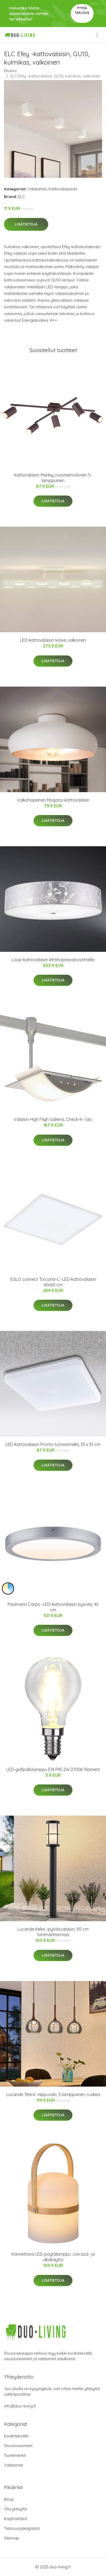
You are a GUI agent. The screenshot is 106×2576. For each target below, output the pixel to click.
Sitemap (11, 2538)
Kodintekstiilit (16, 2435)
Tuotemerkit (15, 2455)
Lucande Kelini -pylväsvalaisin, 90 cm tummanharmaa (53, 1931)
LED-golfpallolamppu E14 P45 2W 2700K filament (53, 1769)
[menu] (97, 35)
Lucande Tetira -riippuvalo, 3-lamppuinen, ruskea (53, 2094)
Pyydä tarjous (82, 10)
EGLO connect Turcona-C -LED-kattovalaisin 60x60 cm (53, 1282)
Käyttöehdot (15, 2518)
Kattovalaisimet (63, 188)
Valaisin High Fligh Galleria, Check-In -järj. (53, 1119)
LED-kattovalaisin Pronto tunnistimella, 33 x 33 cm (53, 1444)
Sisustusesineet (18, 2445)
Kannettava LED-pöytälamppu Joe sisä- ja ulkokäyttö (53, 2256)
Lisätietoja (26, 224)
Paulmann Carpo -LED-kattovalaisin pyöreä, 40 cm (53, 1607)
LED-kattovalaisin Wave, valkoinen (53, 640)
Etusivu (10, 70)
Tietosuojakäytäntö (22, 2528)
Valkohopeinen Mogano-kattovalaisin (53, 800)
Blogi (8, 2499)
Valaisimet (37, 188)
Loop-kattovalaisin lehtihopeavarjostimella (53, 959)
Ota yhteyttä (15, 2508)
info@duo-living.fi (20, 2405)
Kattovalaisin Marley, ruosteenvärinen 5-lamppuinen (53, 477)
